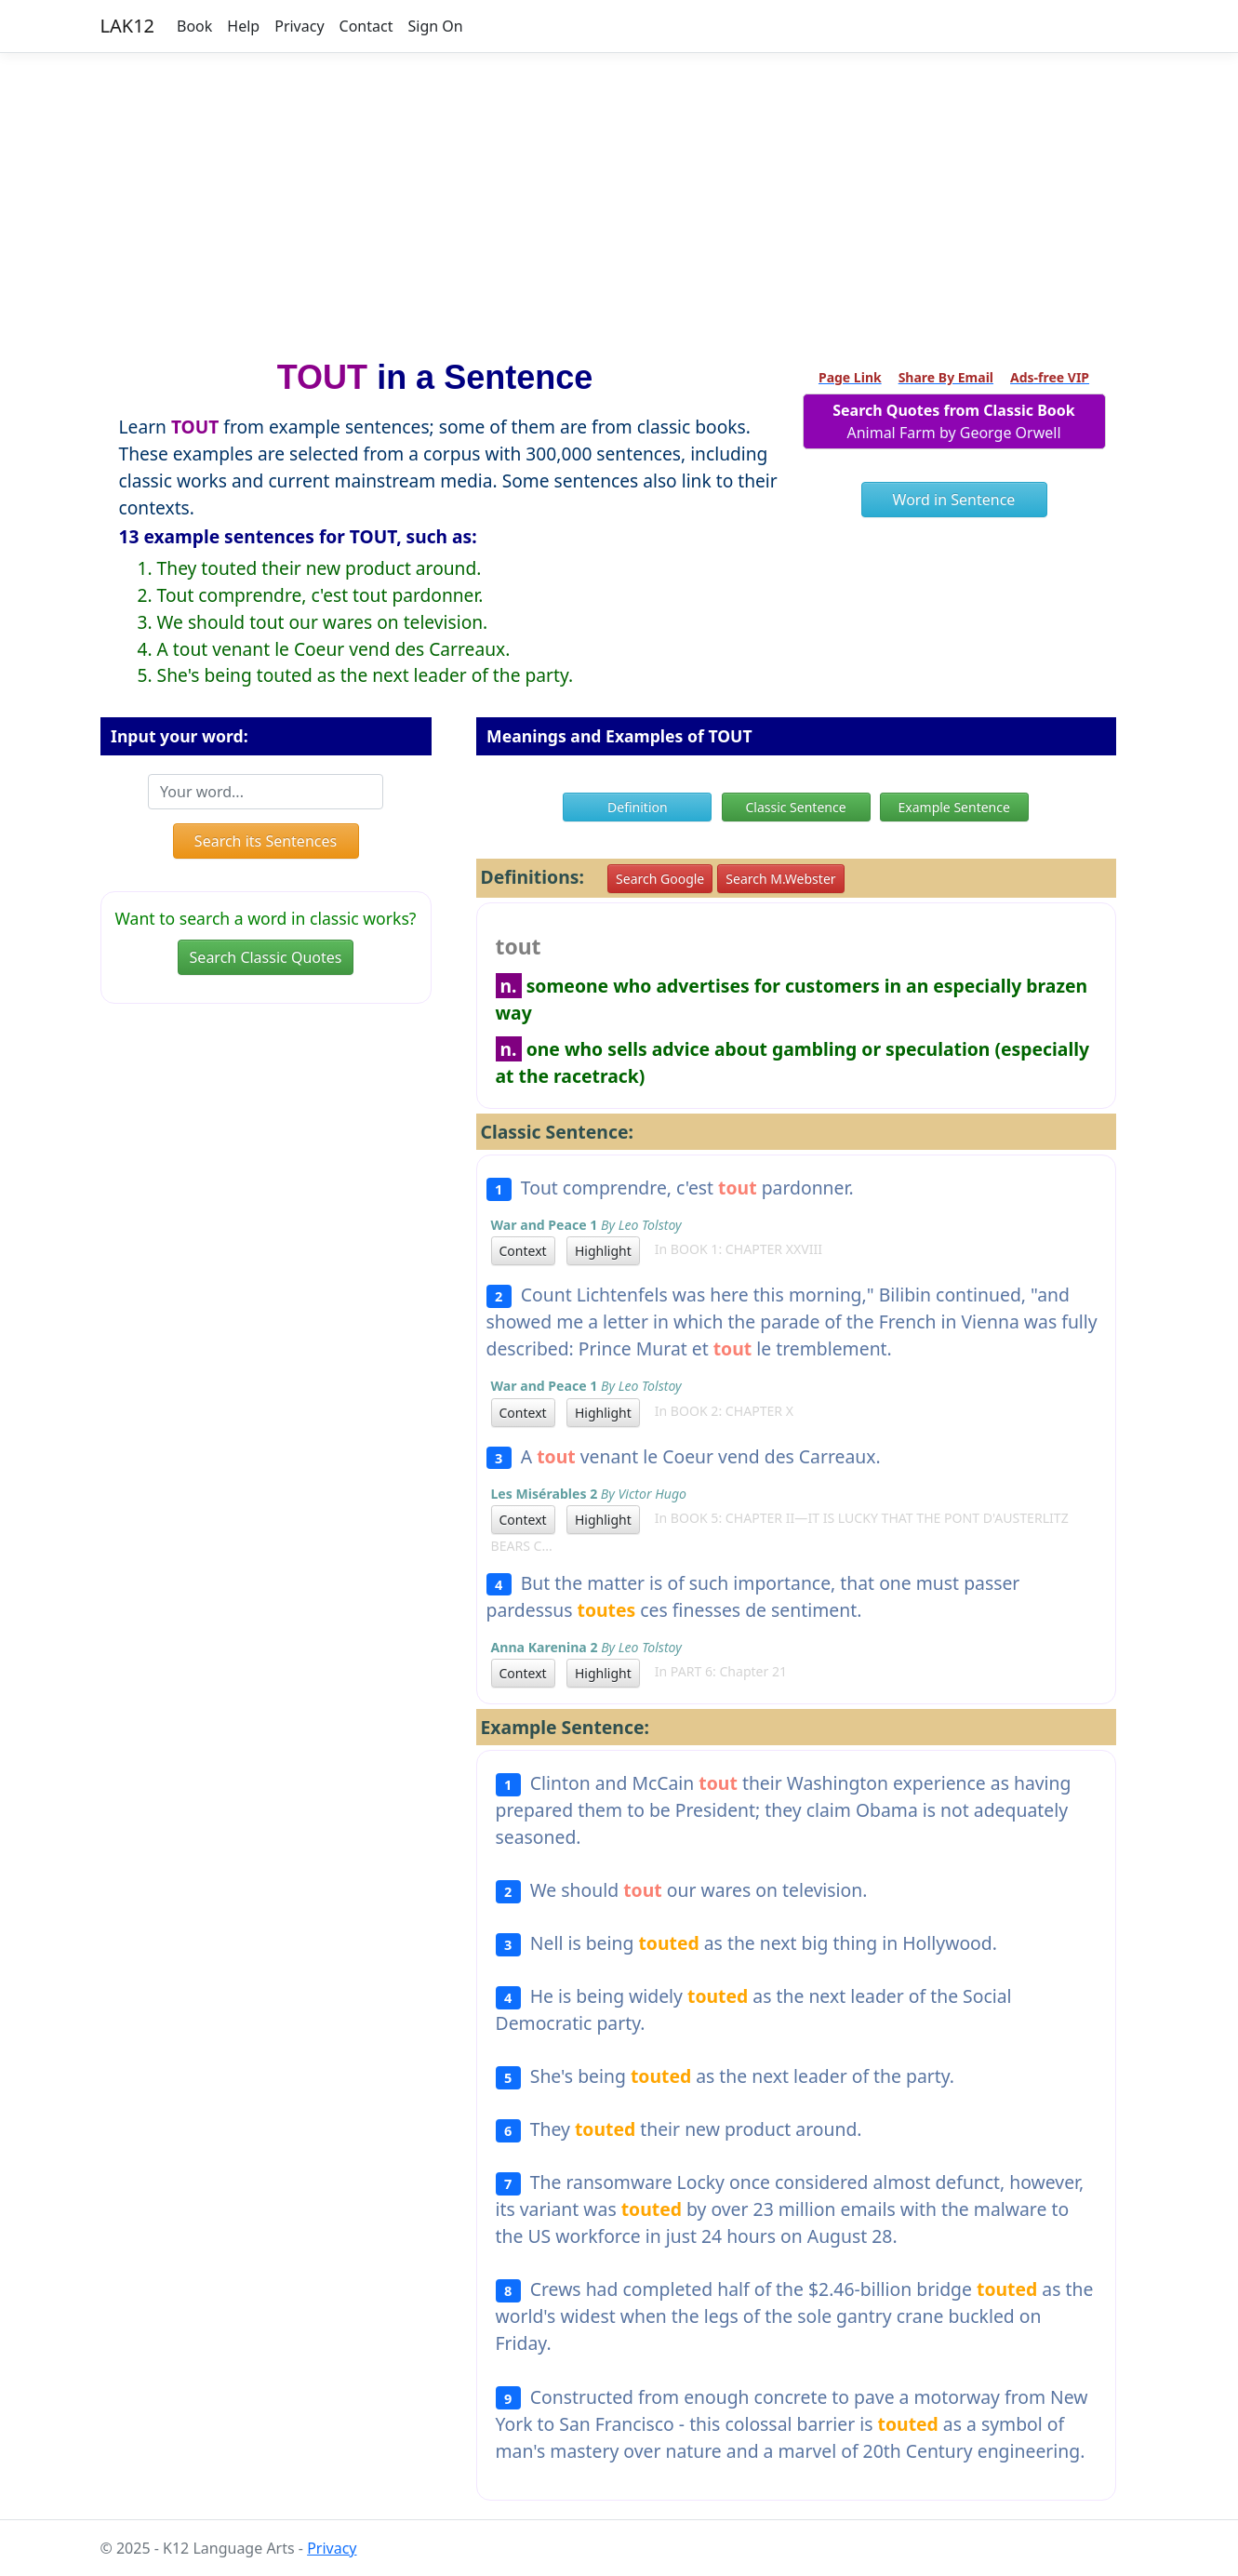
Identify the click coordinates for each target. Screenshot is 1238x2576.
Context (523, 1251)
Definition (637, 807)
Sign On (434, 26)
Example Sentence (954, 807)
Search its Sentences (265, 841)
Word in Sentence (954, 499)
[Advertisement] (619, 198)
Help (243, 26)
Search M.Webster (780, 879)
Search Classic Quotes (266, 957)
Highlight (603, 1251)
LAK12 (127, 25)
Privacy (299, 26)
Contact (366, 26)
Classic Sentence (795, 807)
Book (194, 26)
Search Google (660, 879)
